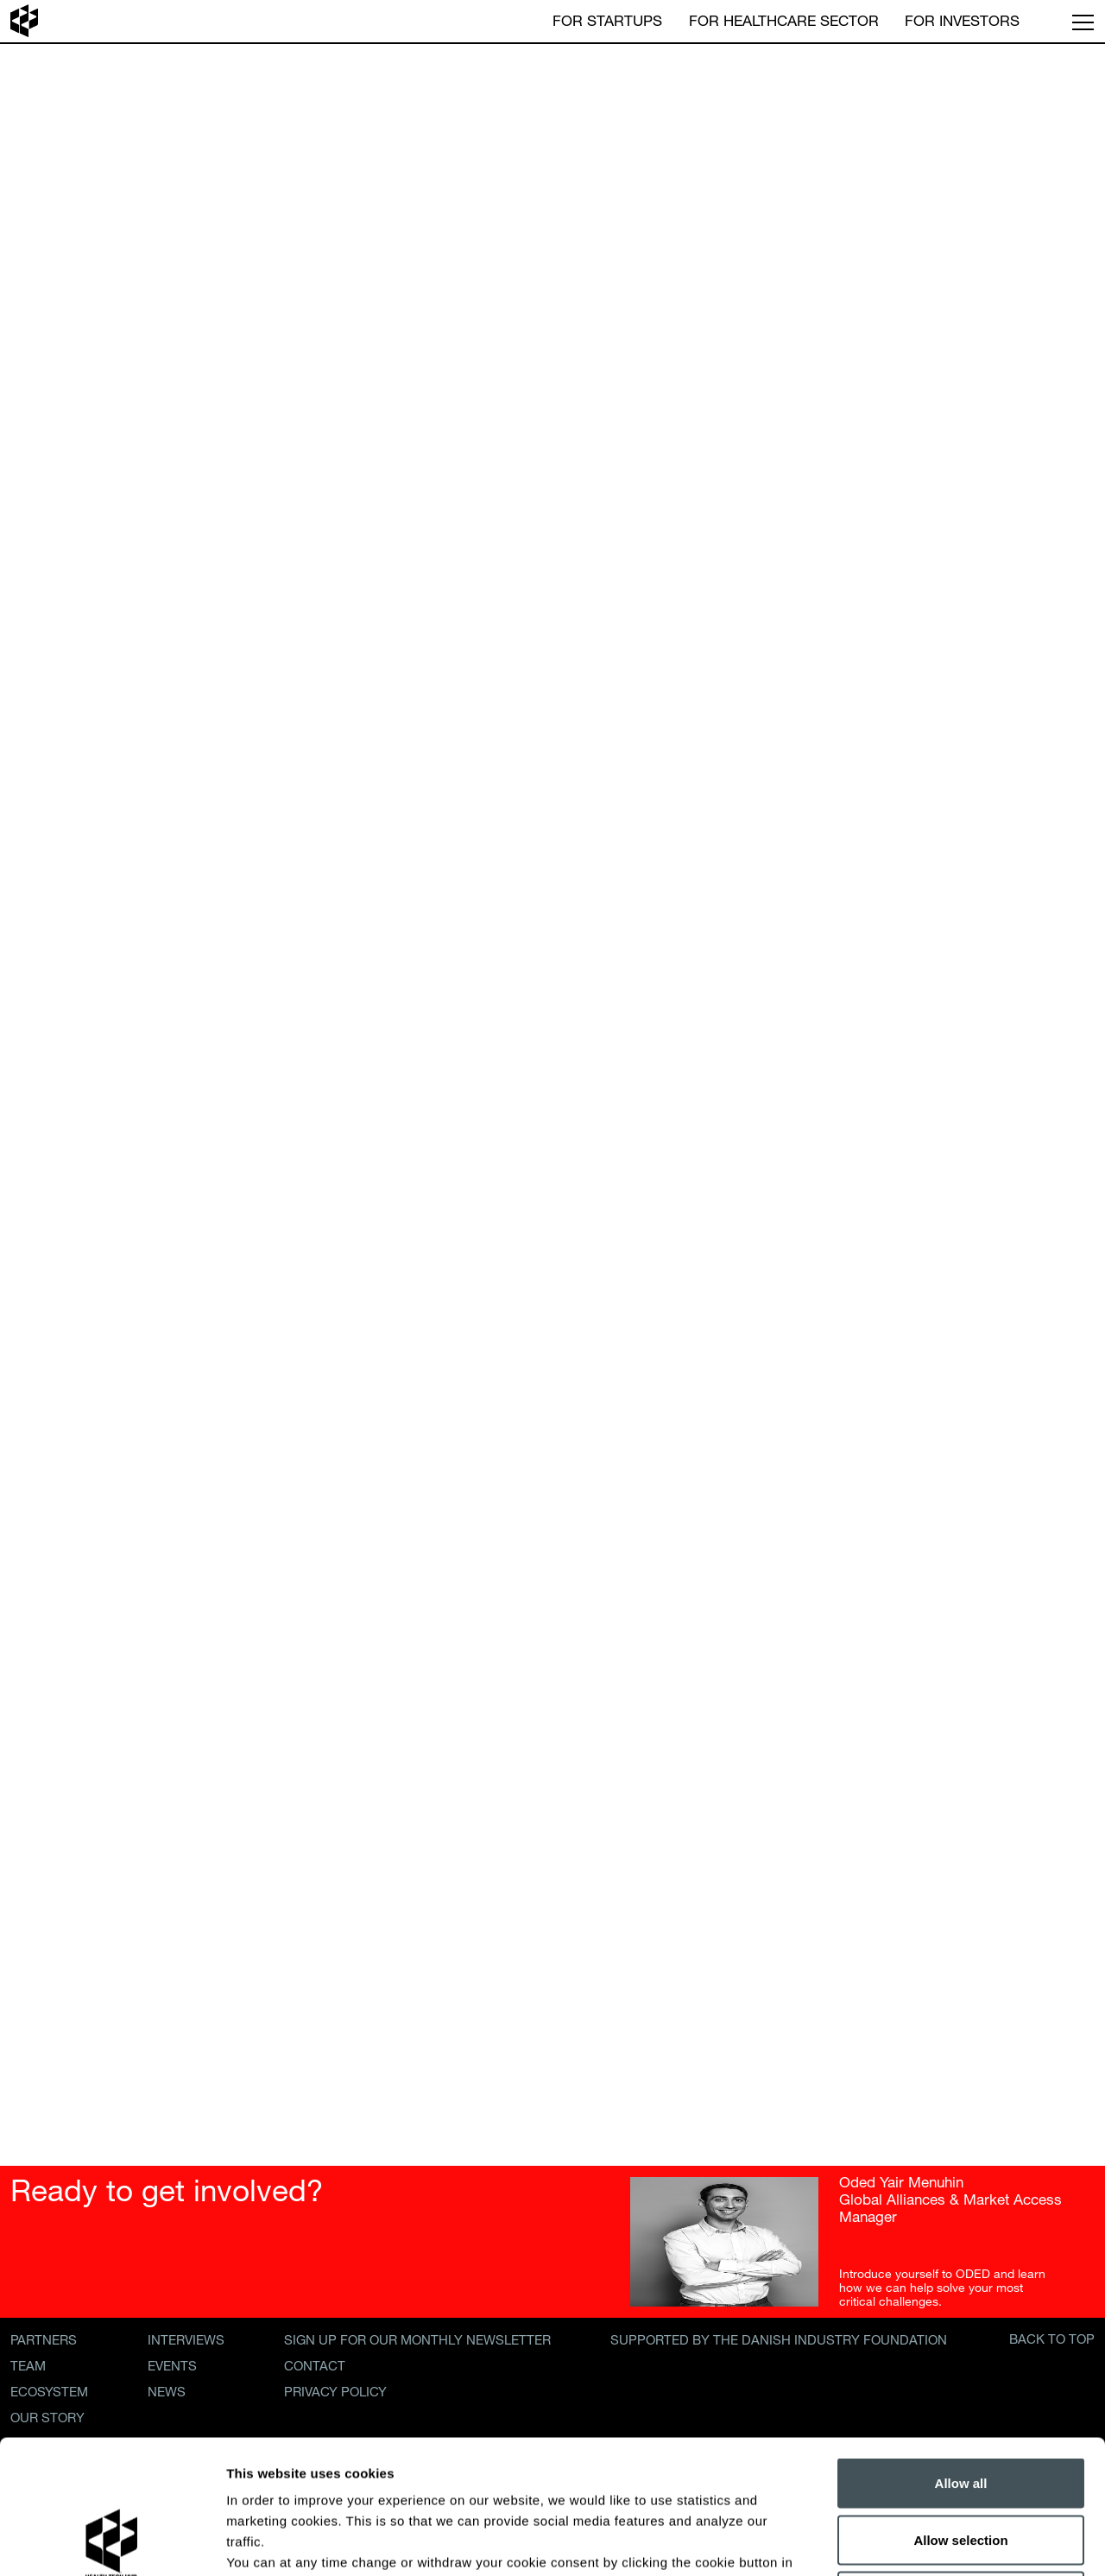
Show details (906, 2542)
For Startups (607, 19)
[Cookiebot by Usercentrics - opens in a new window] (111, 2542)
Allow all (961, 2349)
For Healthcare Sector (784, 19)
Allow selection (960, 2406)
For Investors (962, 19)
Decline (960, 2462)
